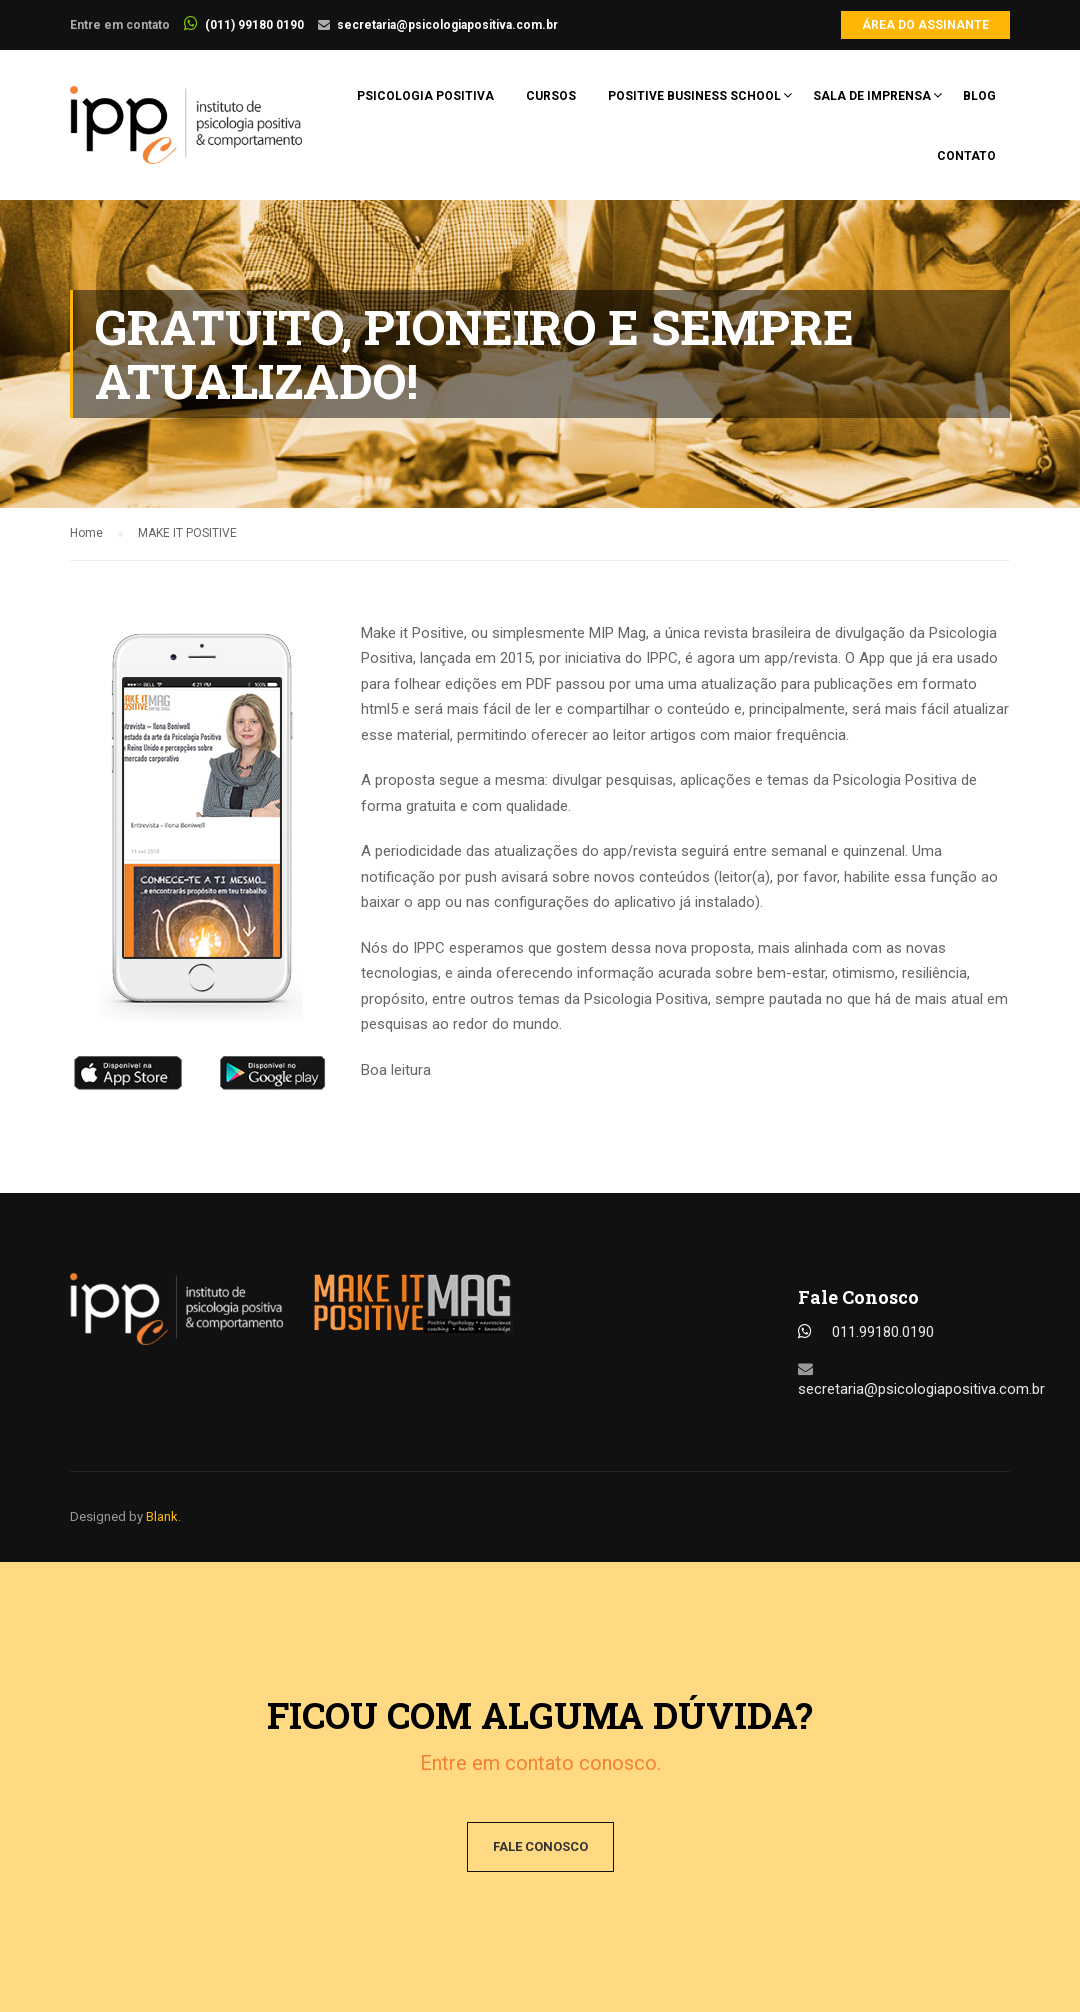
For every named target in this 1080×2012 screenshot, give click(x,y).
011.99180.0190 (883, 1332)
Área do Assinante (925, 25)
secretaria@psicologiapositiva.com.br (447, 25)
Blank (162, 1516)
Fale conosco (540, 1846)
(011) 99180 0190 (254, 25)
